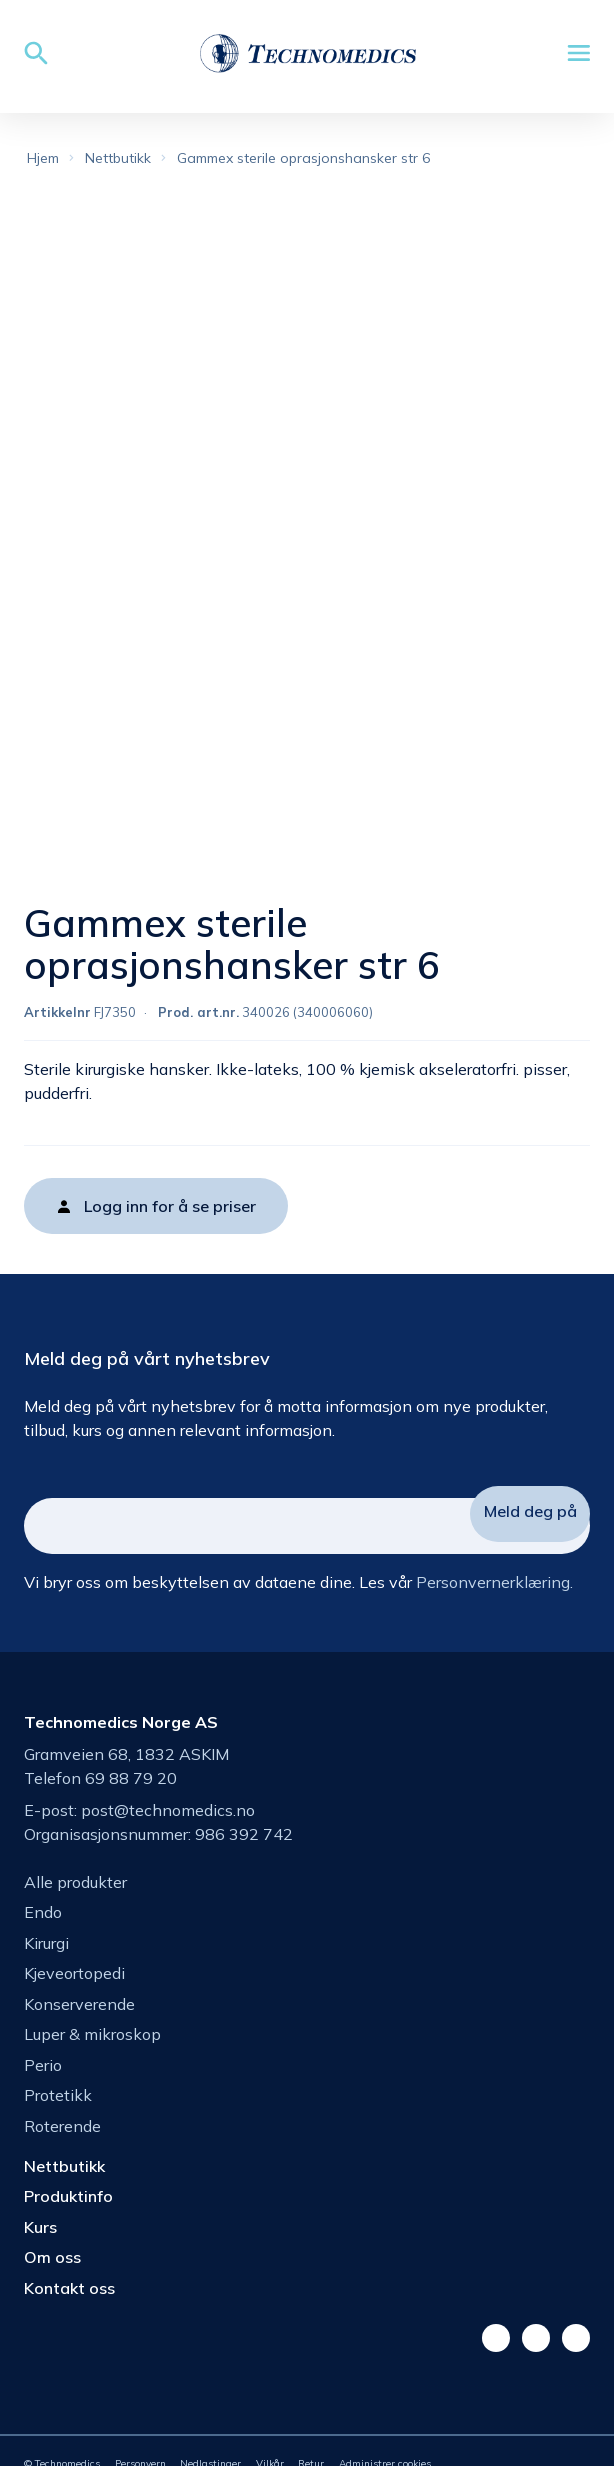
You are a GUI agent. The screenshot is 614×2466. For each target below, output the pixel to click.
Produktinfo (68, 2196)
